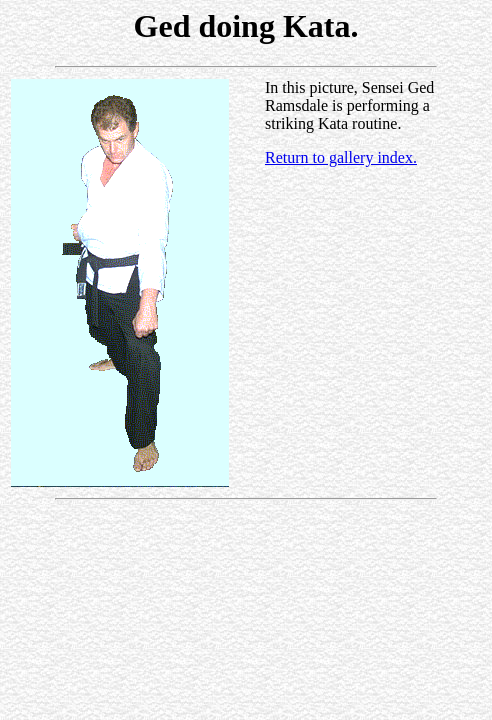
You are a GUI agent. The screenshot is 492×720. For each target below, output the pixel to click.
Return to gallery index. (341, 157)
